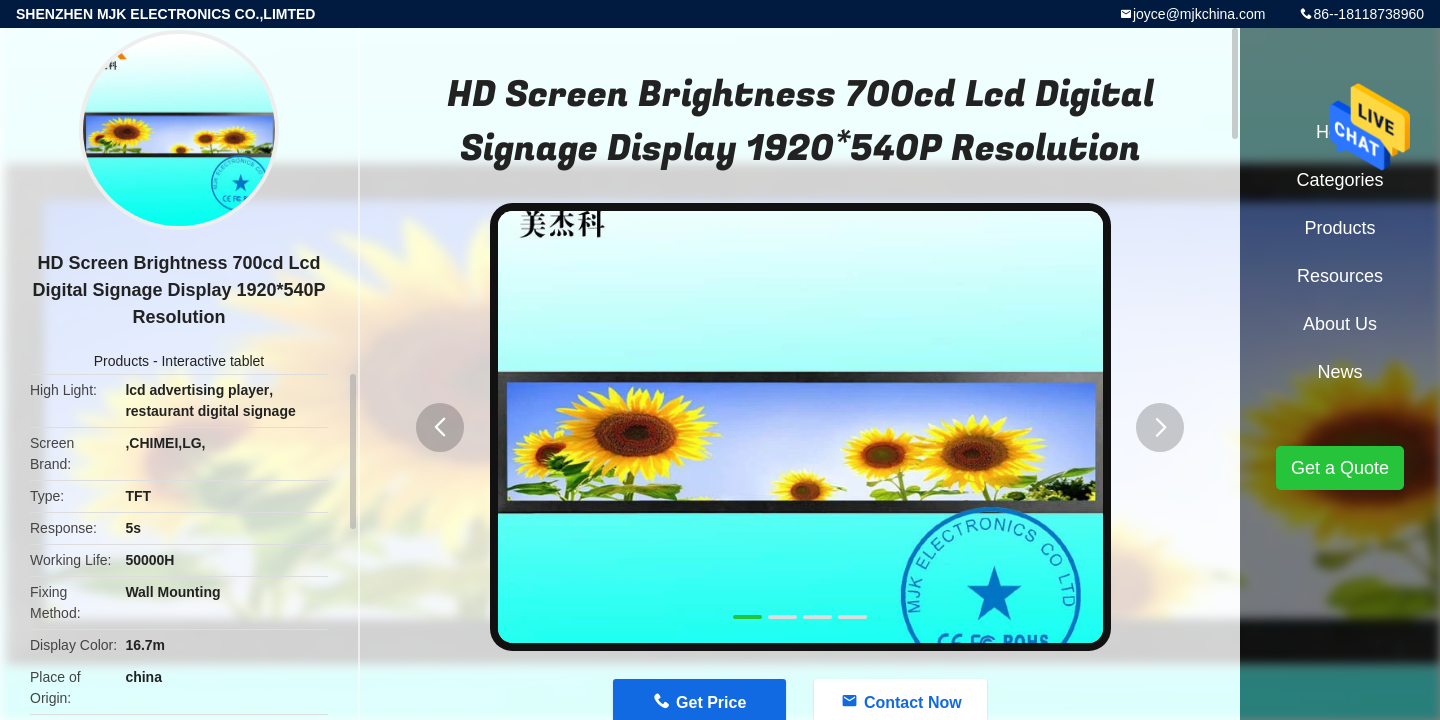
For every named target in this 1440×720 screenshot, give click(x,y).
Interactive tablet (212, 361)
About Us (1340, 324)
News (1339, 372)
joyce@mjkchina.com (1199, 14)
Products (121, 361)
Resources (1340, 276)
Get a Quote (1340, 468)
